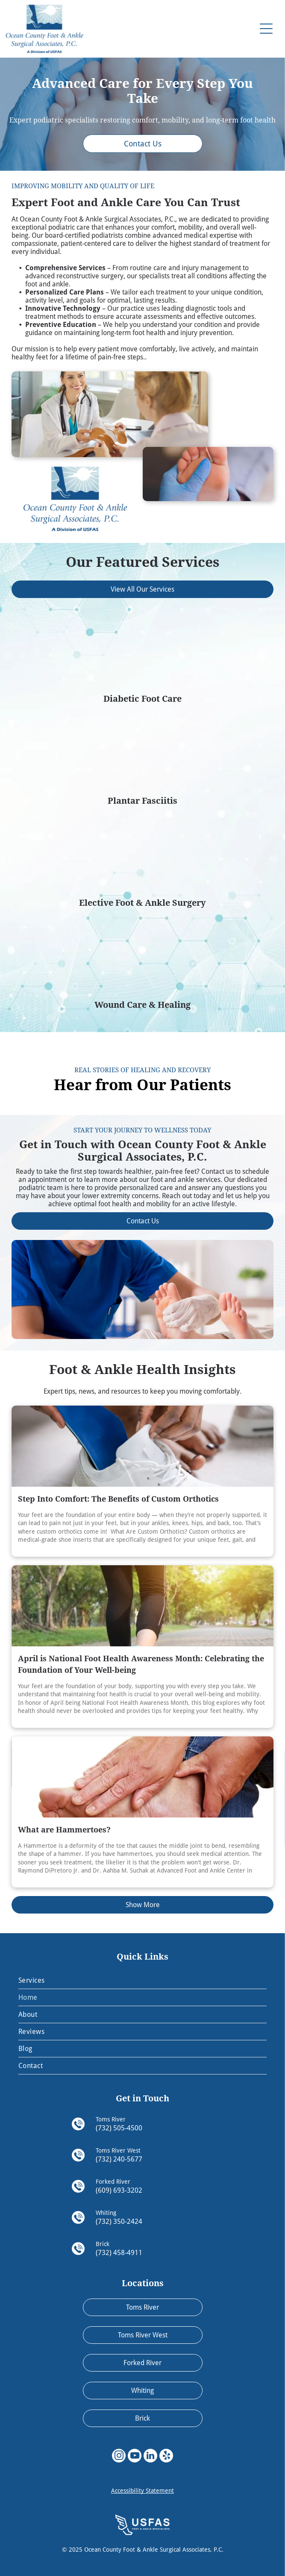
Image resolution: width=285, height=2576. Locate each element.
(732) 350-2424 (119, 2221)
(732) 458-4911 (119, 2253)
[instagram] (119, 2457)
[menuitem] (142, 1980)
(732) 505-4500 (119, 2128)
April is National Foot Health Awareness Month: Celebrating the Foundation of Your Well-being (141, 1664)
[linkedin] (150, 2457)
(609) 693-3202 (119, 2190)
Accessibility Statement (142, 2490)
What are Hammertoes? (64, 1829)
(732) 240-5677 (119, 2159)
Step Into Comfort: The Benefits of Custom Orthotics (118, 1498)
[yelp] (166, 2457)
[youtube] (134, 2457)
